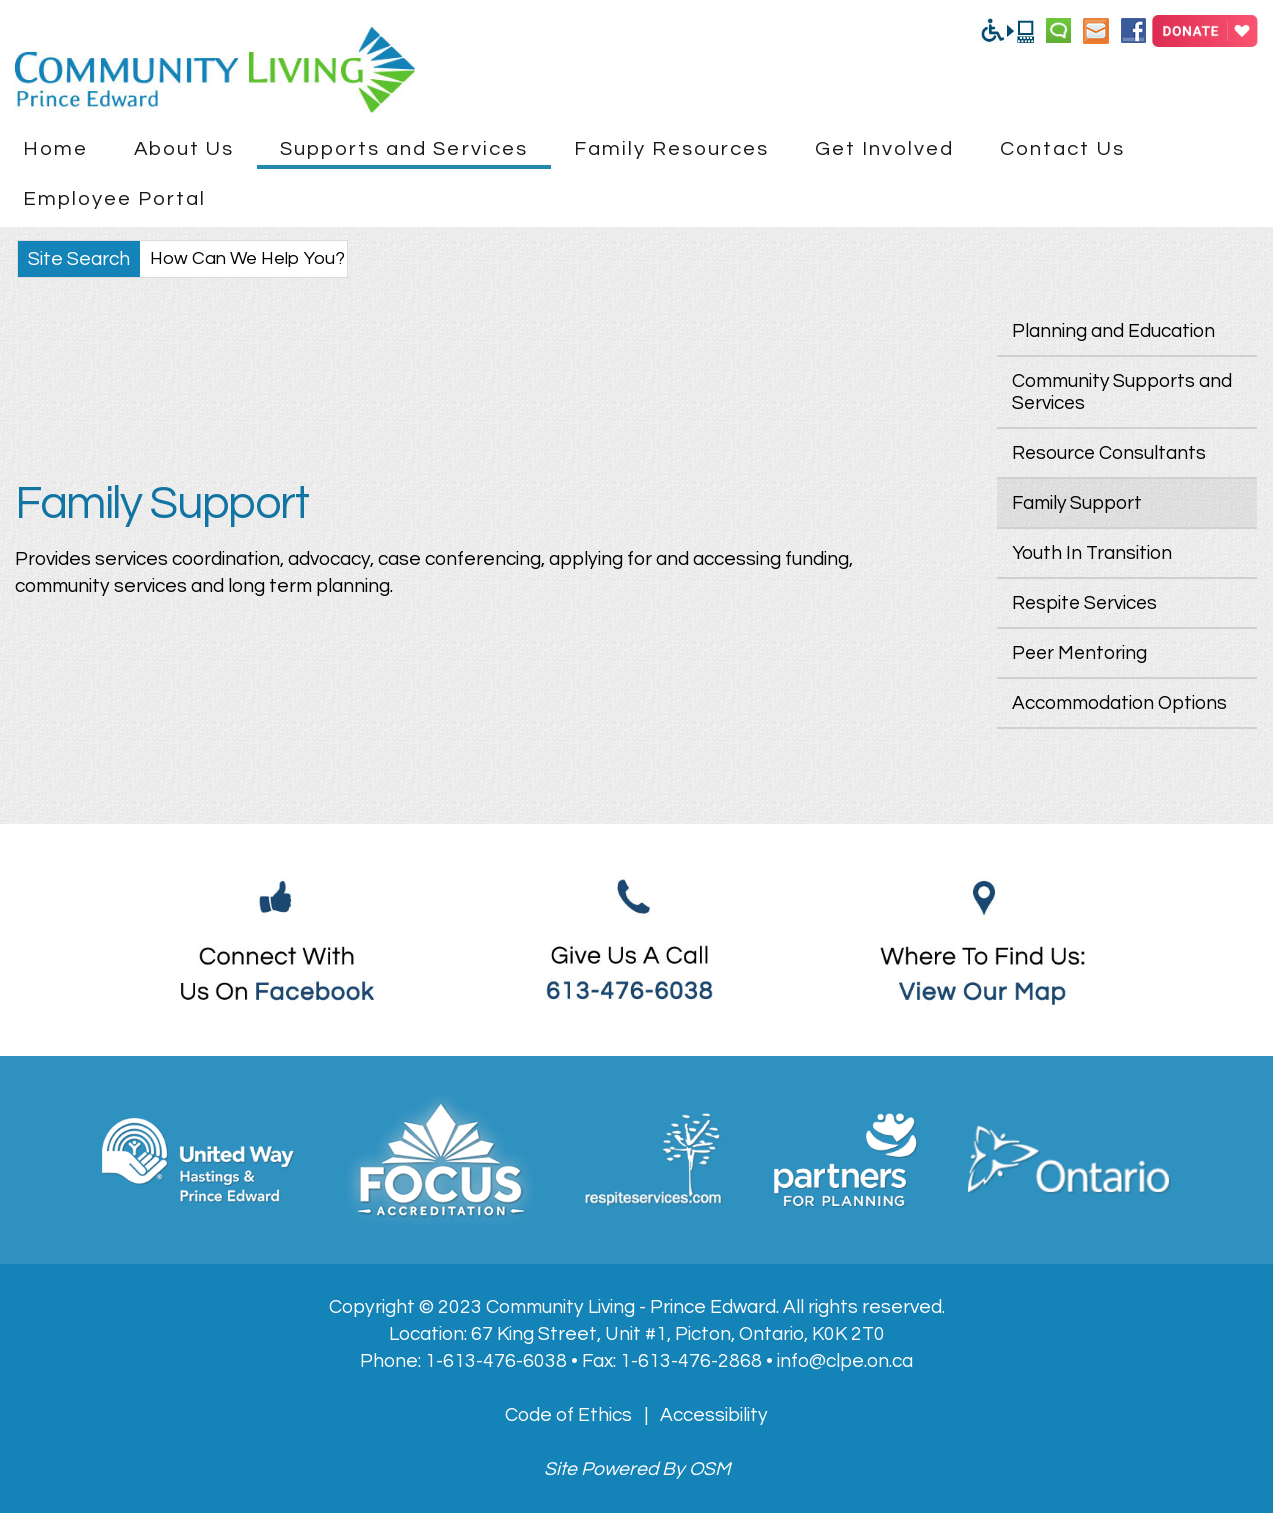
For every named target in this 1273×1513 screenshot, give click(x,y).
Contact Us (1062, 148)
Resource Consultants (1109, 453)
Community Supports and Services (1122, 392)
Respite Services (1084, 603)
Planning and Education (1113, 331)
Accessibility (714, 1415)
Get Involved (884, 148)
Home (55, 148)
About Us (184, 148)
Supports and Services (404, 148)
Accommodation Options (1119, 703)
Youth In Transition (1092, 553)
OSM (709, 1469)
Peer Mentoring (1079, 653)
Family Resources (672, 148)
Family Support (1077, 503)
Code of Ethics (568, 1415)
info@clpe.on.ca (845, 1361)
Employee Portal (115, 198)
